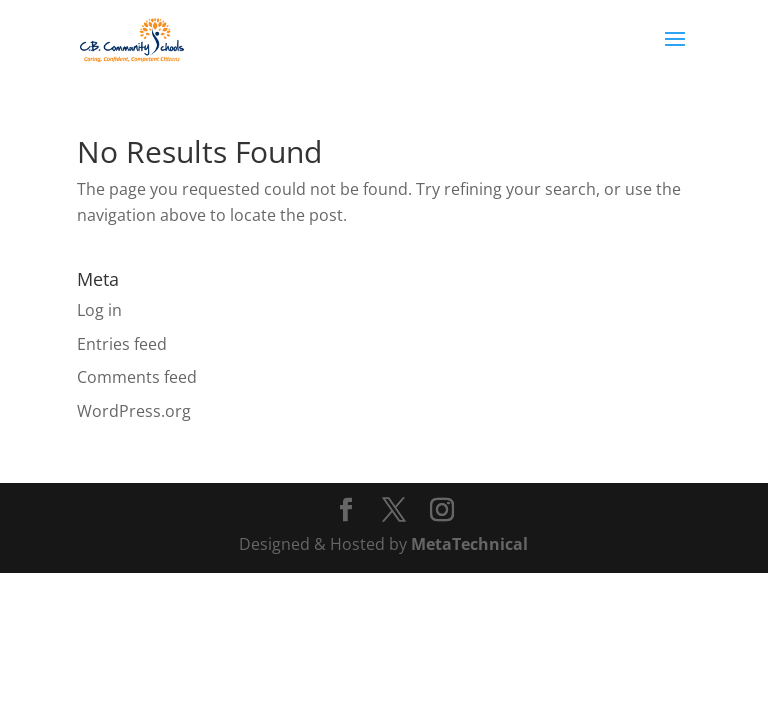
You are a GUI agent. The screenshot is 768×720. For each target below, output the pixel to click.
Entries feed (122, 344)
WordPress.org (134, 411)
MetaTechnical (469, 544)
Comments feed (137, 377)
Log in (99, 310)
